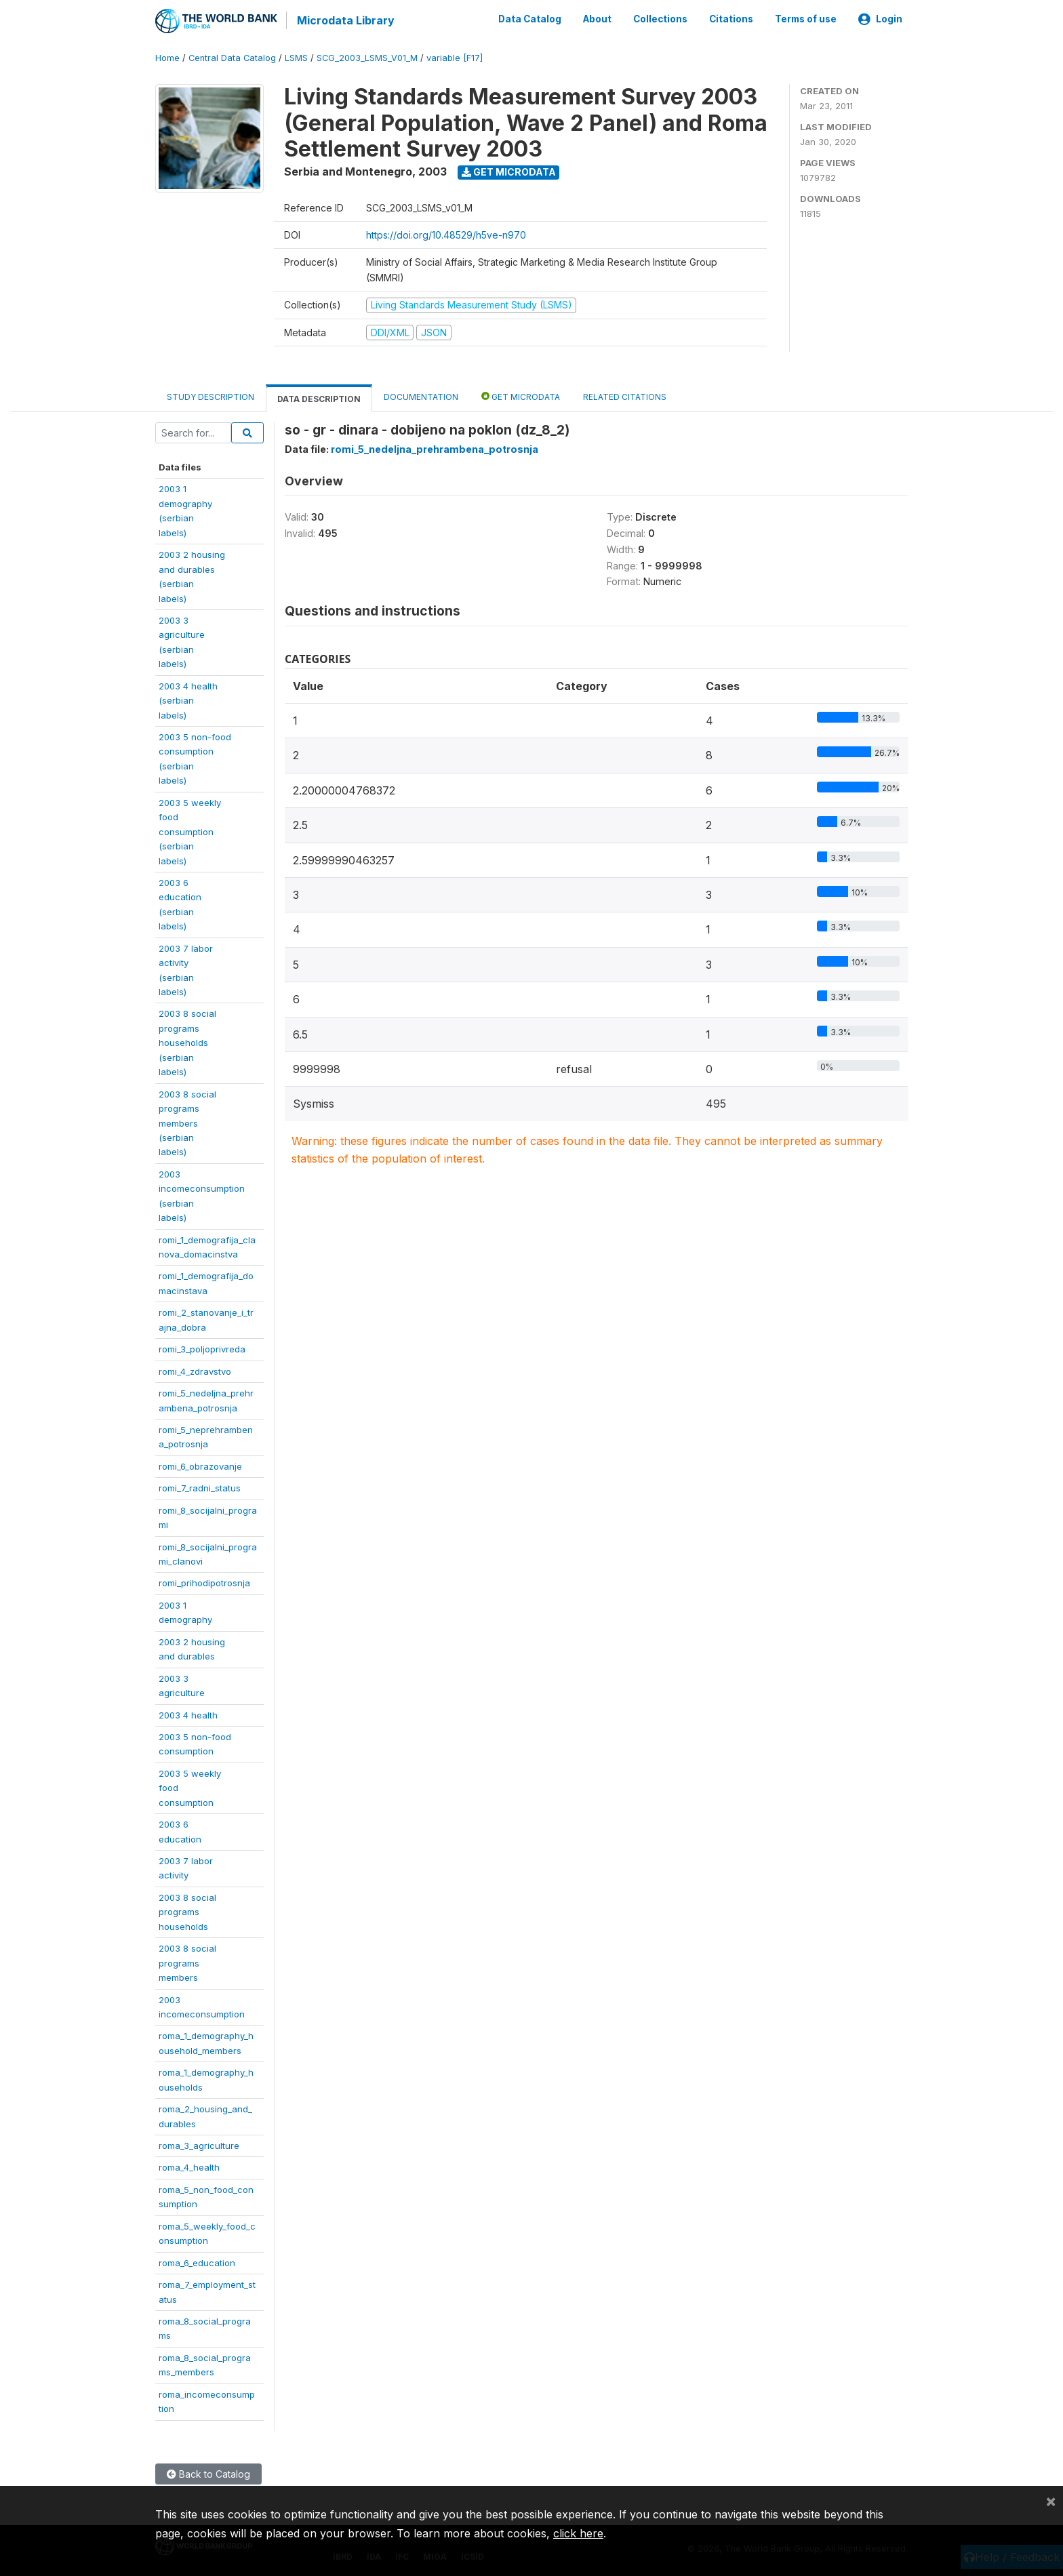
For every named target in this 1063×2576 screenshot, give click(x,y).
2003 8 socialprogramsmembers (187, 1962)
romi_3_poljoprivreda (202, 1348)
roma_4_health (189, 2166)
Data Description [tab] (319, 398)
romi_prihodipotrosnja (204, 1582)
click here (578, 2533)
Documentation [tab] (421, 396)
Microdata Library (345, 20)
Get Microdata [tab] (520, 395)
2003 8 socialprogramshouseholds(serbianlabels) (187, 1041)
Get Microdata (509, 171)
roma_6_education (197, 2261)
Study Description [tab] (210, 396)
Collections (660, 19)
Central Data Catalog (232, 57)
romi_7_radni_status (200, 1487)
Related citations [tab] (624, 396)
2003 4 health (188, 1713)
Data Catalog (529, 19)
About (597, 19)
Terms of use (806, 19)
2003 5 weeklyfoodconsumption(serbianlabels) (190, 830)
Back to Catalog (208, 2472)
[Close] (1050, 2501)
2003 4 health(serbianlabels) (188, 699)
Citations (731, 19)
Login (880, 19)
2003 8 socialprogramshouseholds (187, 1911)
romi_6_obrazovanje (200, 1465)
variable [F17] (454, 57)
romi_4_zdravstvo (195, 1370)
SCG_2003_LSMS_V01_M (367, 57)
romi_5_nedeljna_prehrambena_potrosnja (434, 448)
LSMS (296, 57)
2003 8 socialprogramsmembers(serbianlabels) (187, 1121)
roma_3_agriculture (199, 2144)
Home (167, 57)
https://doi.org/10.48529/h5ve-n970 (446, 234)
